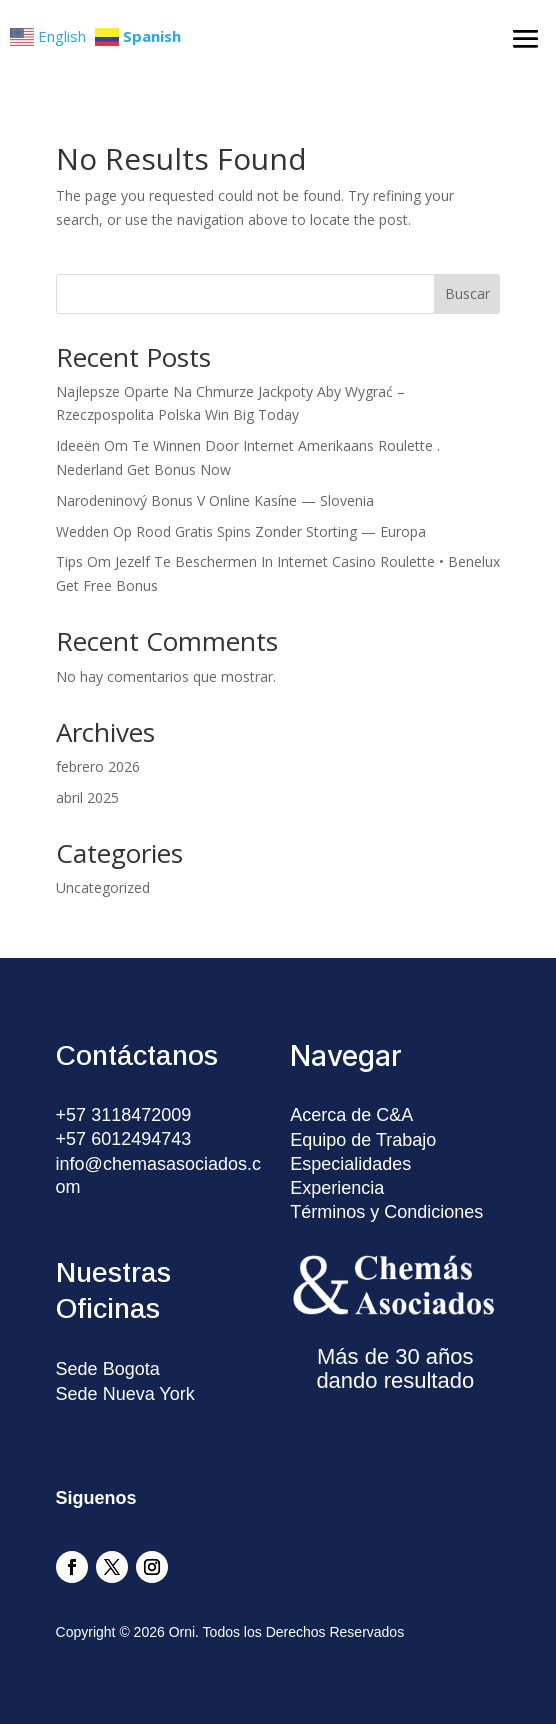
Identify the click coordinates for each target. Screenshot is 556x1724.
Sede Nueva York (125, 1394)
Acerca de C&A (351, 1115)
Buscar (467, 293)
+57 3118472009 (124, 1115)
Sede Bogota (108, 1369)
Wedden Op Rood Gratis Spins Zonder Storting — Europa (241, 531)
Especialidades (350, 1164)
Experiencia (337, 1188)
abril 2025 (87, 797)
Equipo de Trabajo (363, 1140)
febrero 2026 (98, 766)
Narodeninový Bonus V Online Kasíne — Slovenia (215, 500)
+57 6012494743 (124, 1139)
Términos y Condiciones (386, 1212)
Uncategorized (103, 887)
